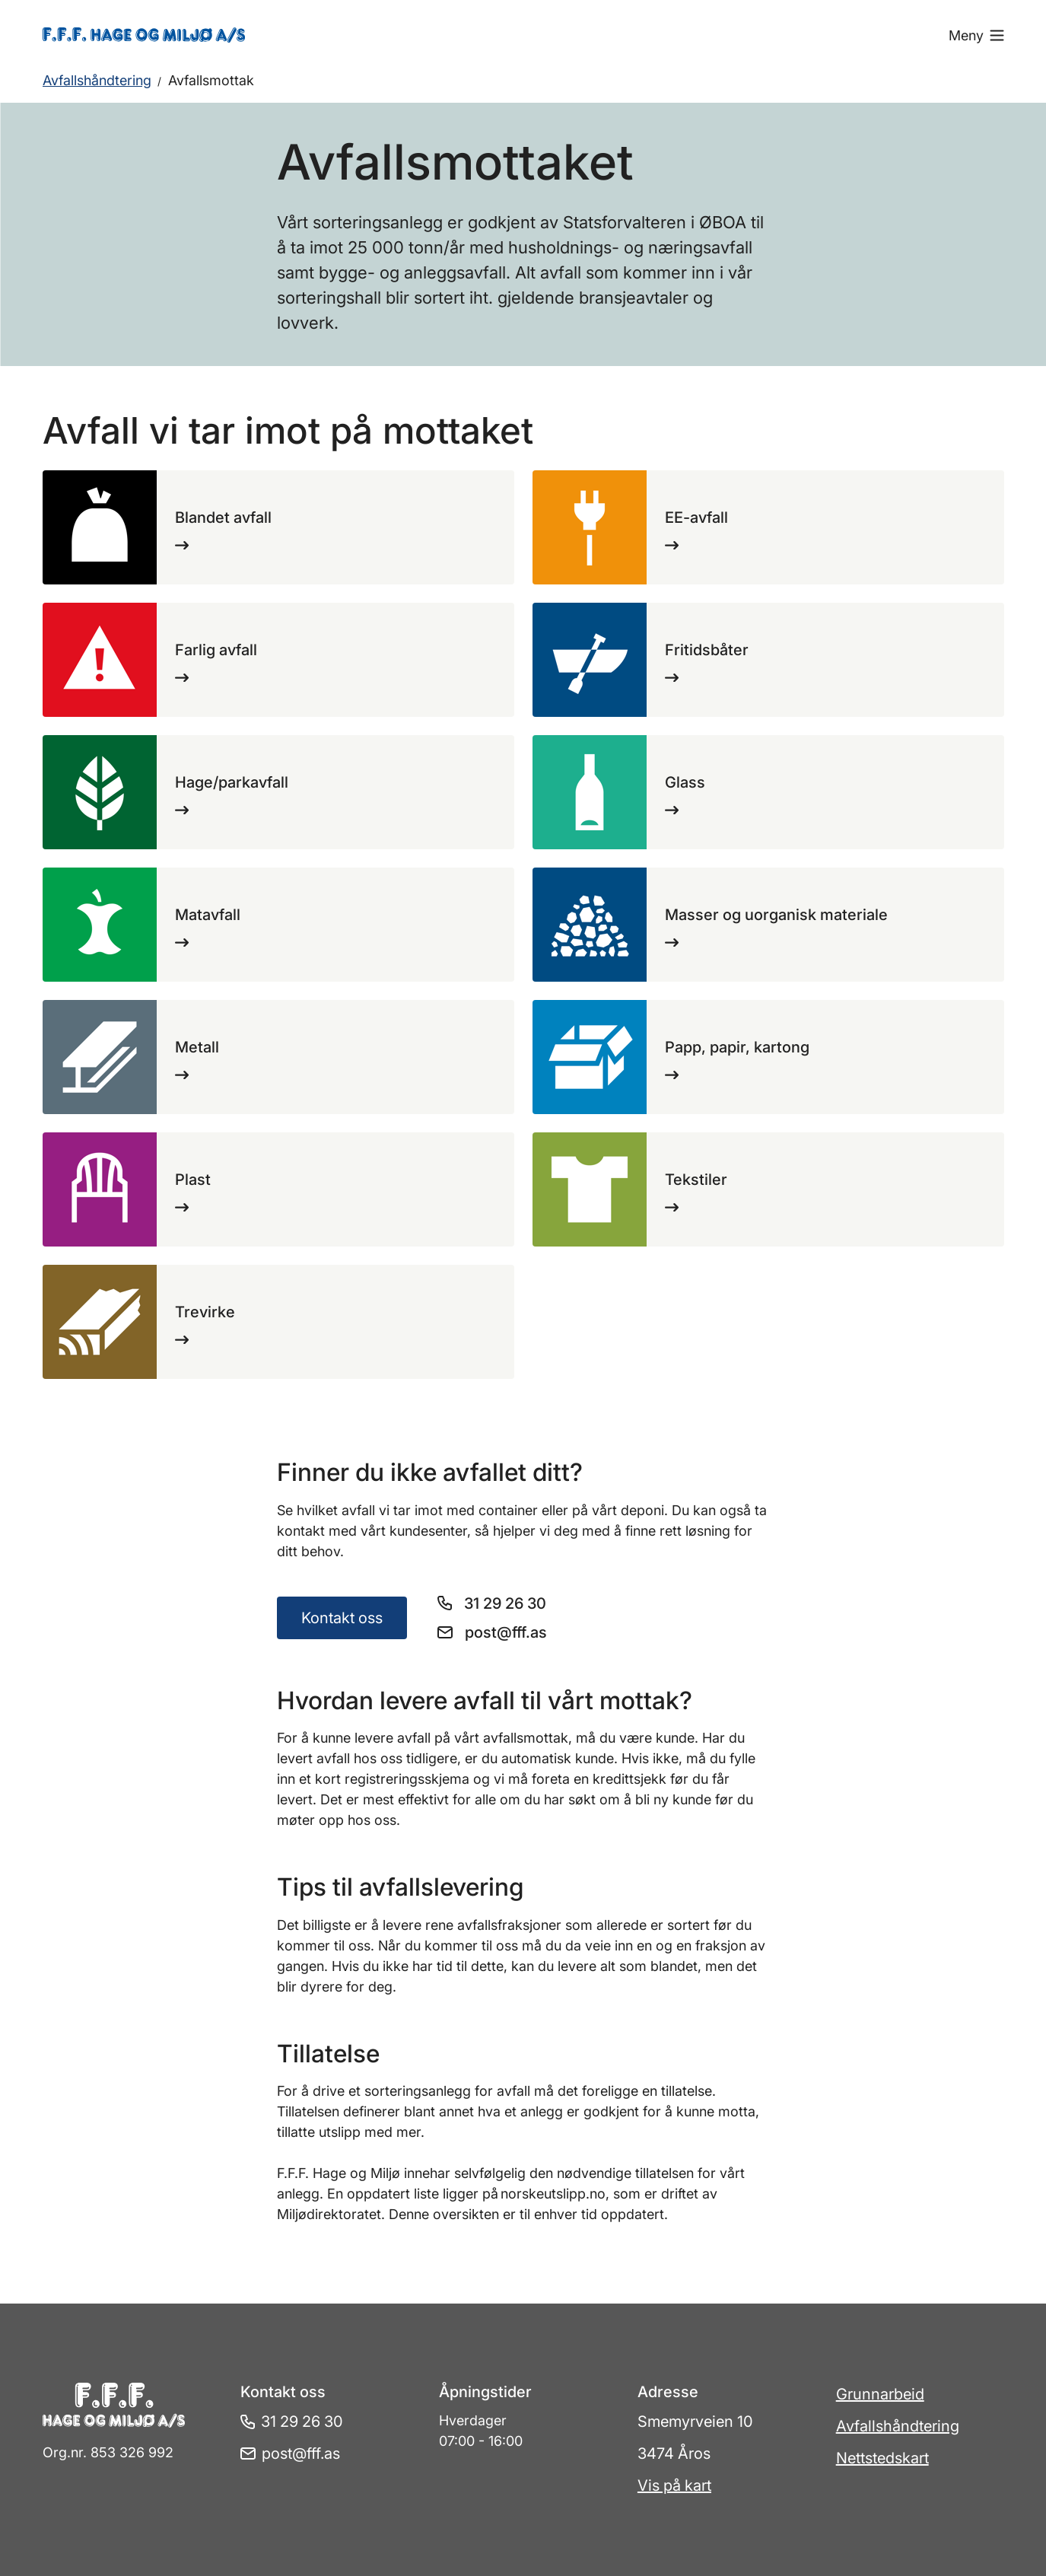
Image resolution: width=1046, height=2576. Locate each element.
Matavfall (207, 915)
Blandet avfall (223, 517)
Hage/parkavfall (231, 782)
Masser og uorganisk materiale (776, 915)
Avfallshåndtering (97, 80)
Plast (193, 1179)
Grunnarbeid (880, 2394)
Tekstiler (696, 1179)
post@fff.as (506, 1632)
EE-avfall (696, 517)
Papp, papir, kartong (737, 1047)
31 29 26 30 (505, 1603)
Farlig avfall (216, 650)
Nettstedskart (882, 2458)
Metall (197, 1047)
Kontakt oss (342, 1618)
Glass (685, 782)
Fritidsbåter (707, 650)
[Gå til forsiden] (162, 35)
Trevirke (205, 1312)
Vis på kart (674, 2485)
